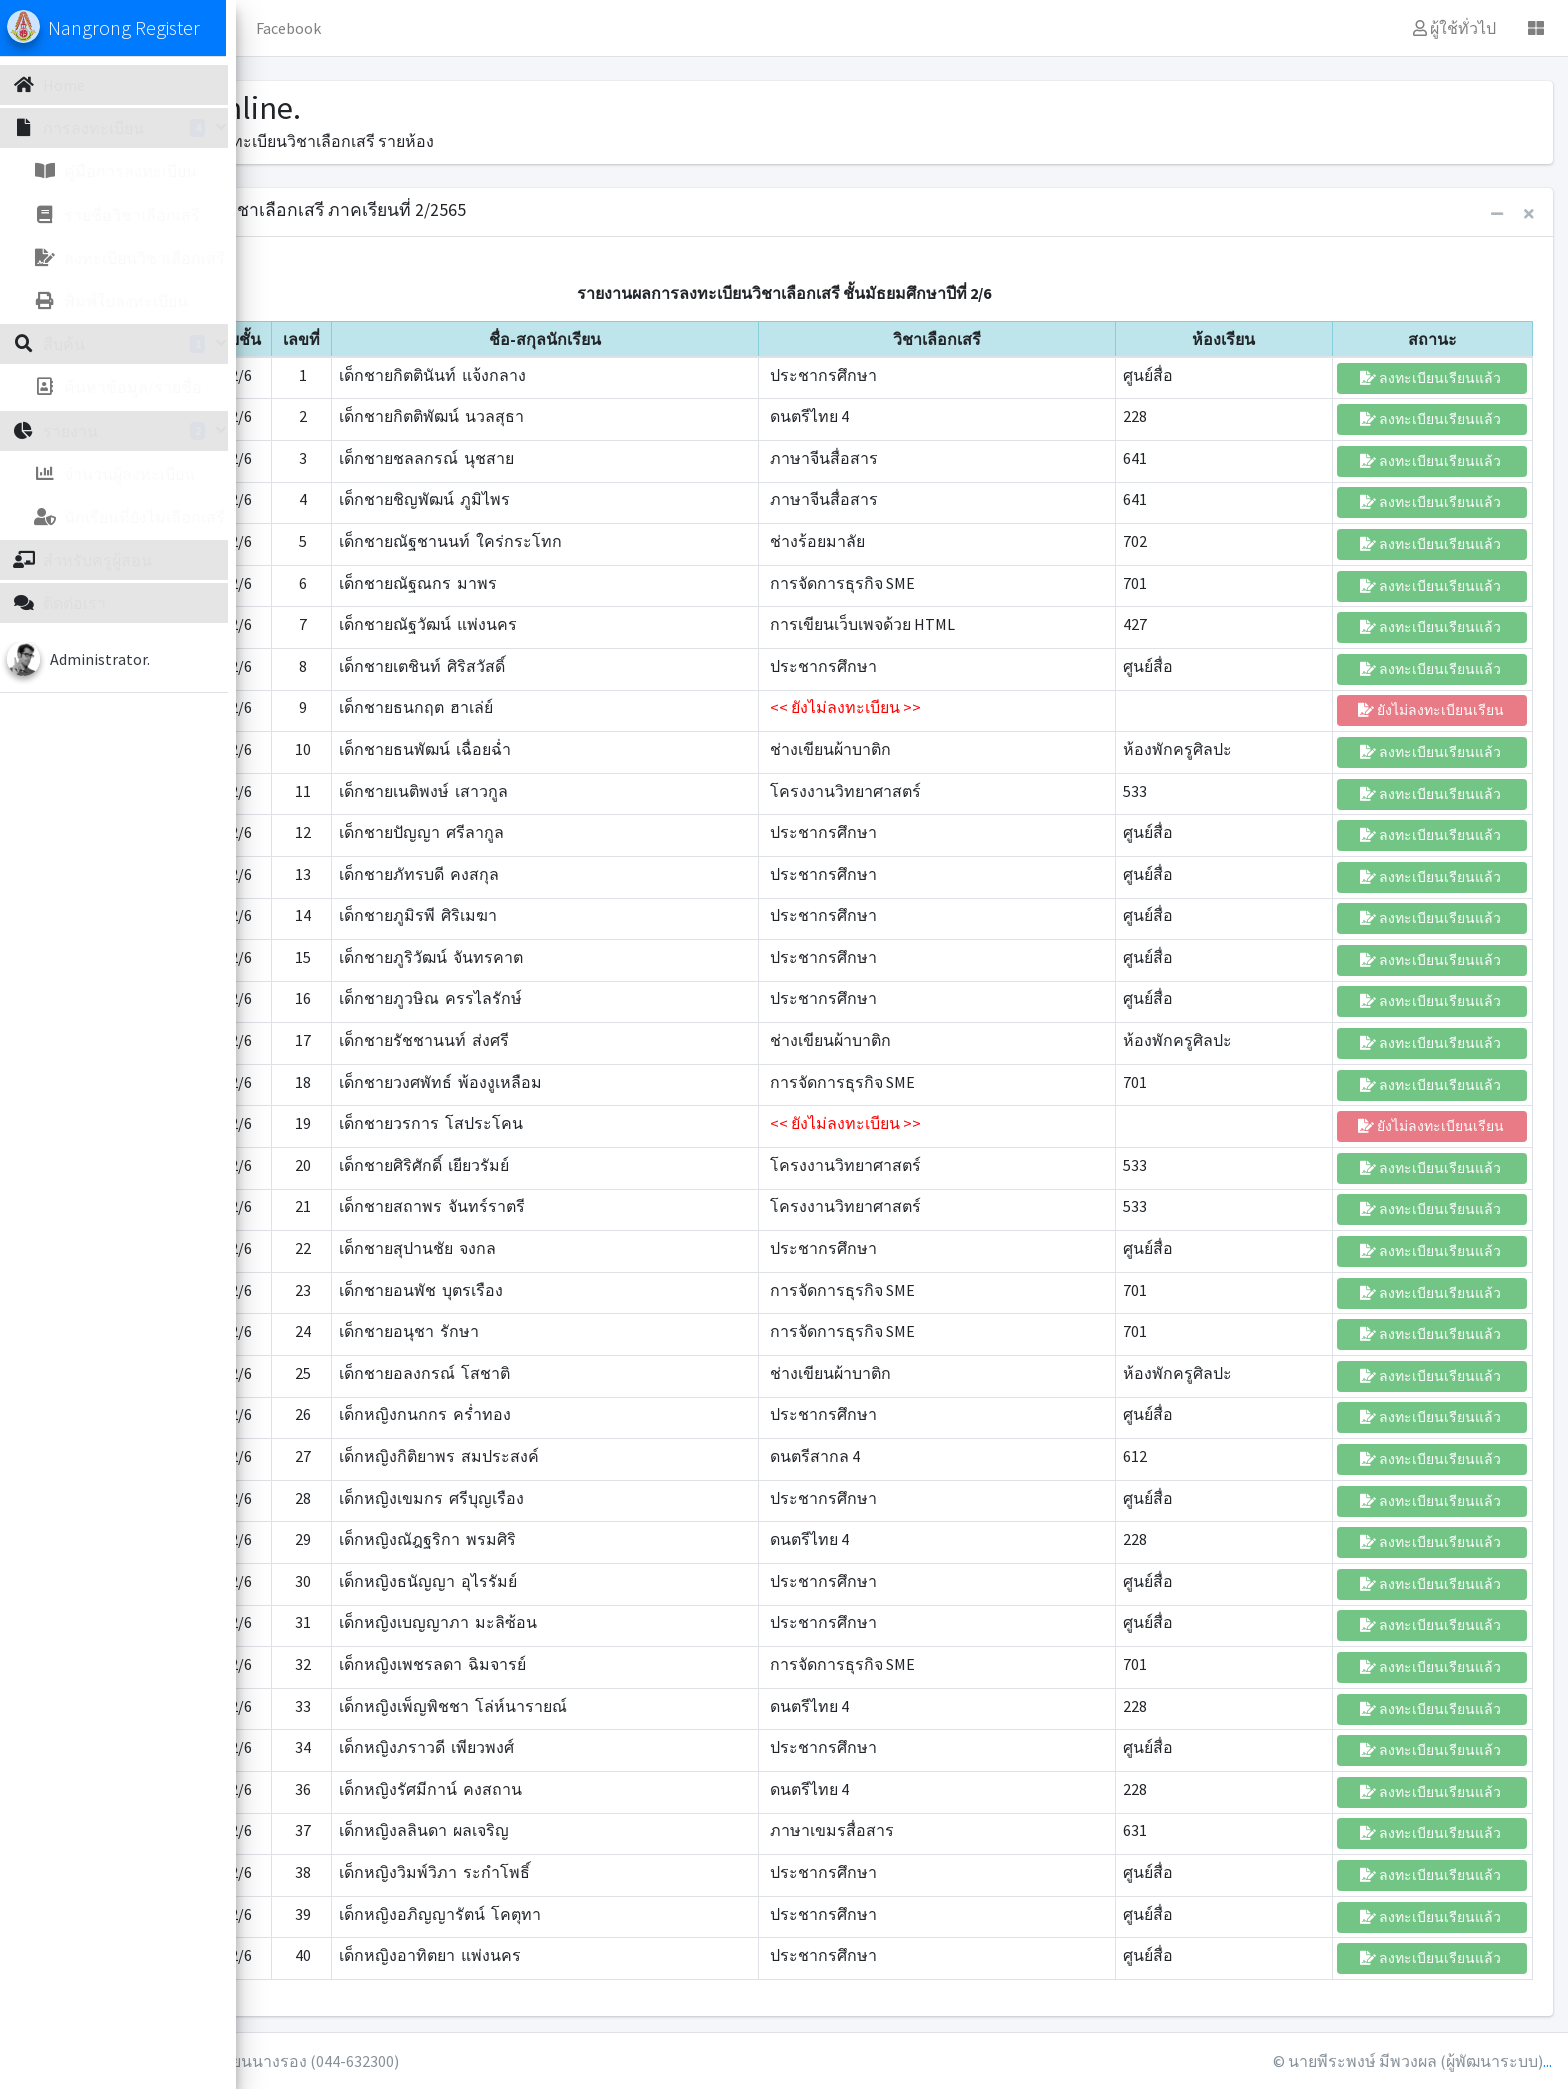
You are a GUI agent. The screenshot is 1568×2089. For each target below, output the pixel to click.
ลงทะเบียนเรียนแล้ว (1432, 378)
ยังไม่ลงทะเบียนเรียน (1432, 710)
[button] (281, 28)
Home (341, 28)
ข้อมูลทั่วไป (434, 28)
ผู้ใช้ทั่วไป (1454, 28)
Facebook (538, 28)
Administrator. (114, 659)
